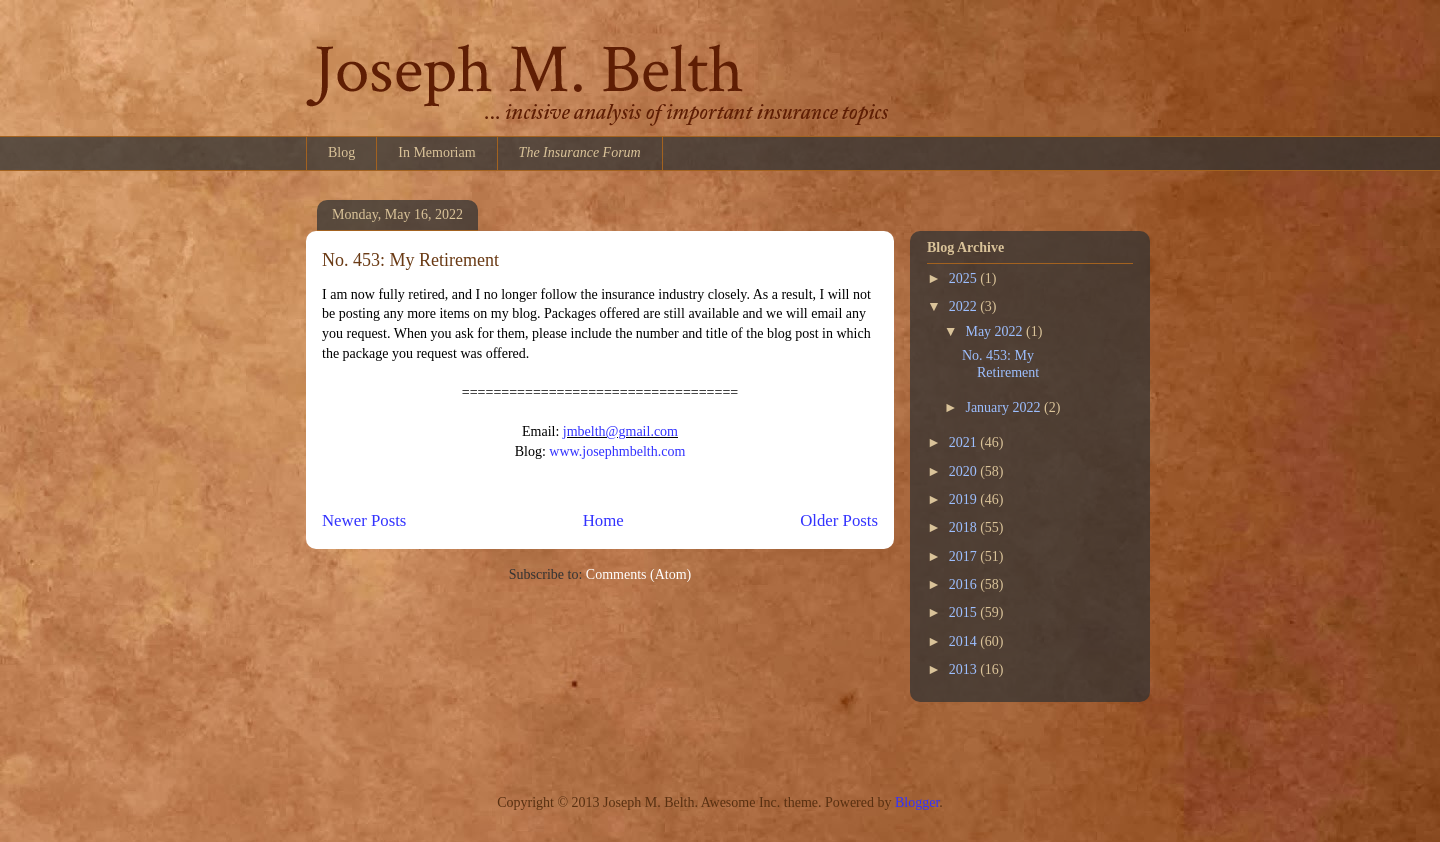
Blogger (917, 802)
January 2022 (1004, 407)
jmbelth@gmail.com (620, 431)
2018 (965, 527)
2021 (965, 442)
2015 (965, 612)
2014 (965, 641)
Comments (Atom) (638, 574)
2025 (965, 278)
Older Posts (839, 520)
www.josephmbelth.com (617, 451)
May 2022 (995, 331)
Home (603, 520)
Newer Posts (364, 520)
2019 (965, 499)
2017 (965, 556)
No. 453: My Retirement (410, 260)
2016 (965, 584)
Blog (341, 152)
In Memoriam (436, 152)
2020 (965, 471)
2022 (965, 306)
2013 (965, 669)
